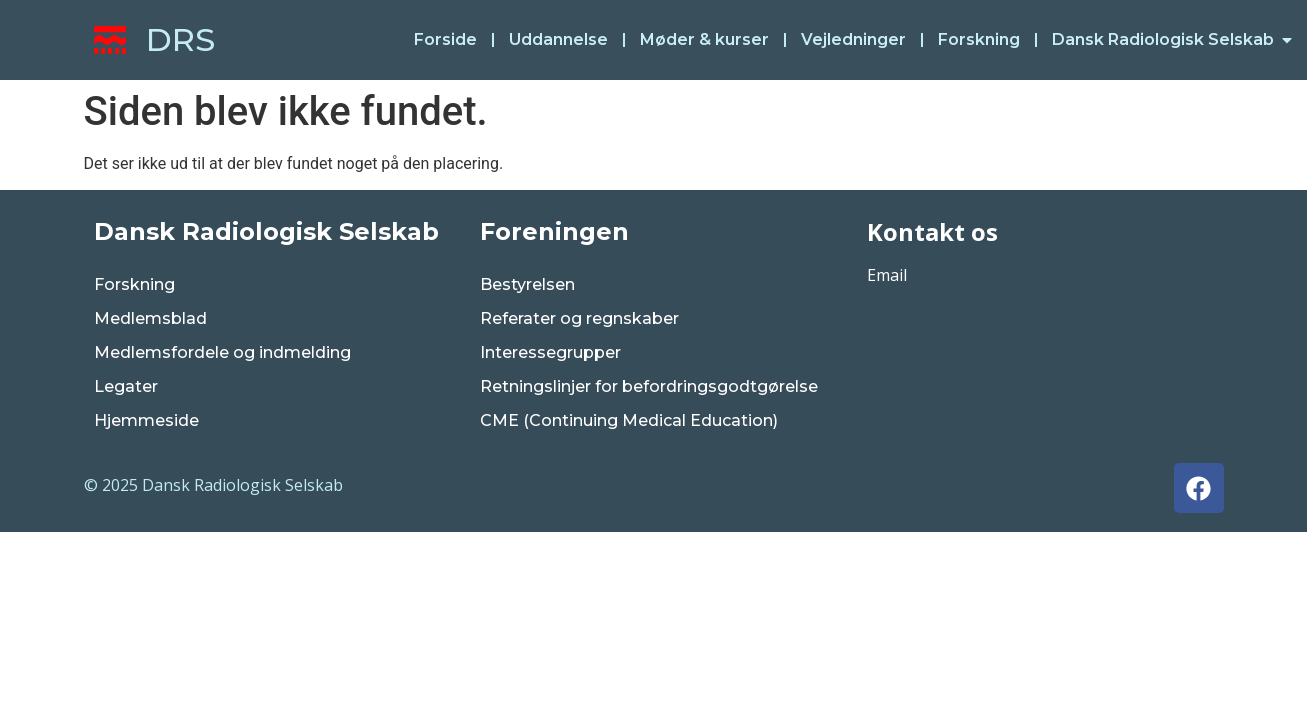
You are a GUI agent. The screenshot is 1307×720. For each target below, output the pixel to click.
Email (887, 275)
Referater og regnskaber (579, 318)
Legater (126, 386)
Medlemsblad (150, 318)
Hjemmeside (146, 420)
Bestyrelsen (527, 284)
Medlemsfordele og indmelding (222, 352)
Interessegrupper (550, 352)
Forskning (134, 284)
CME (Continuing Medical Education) (629, 420)
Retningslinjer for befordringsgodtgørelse (649, 386)
